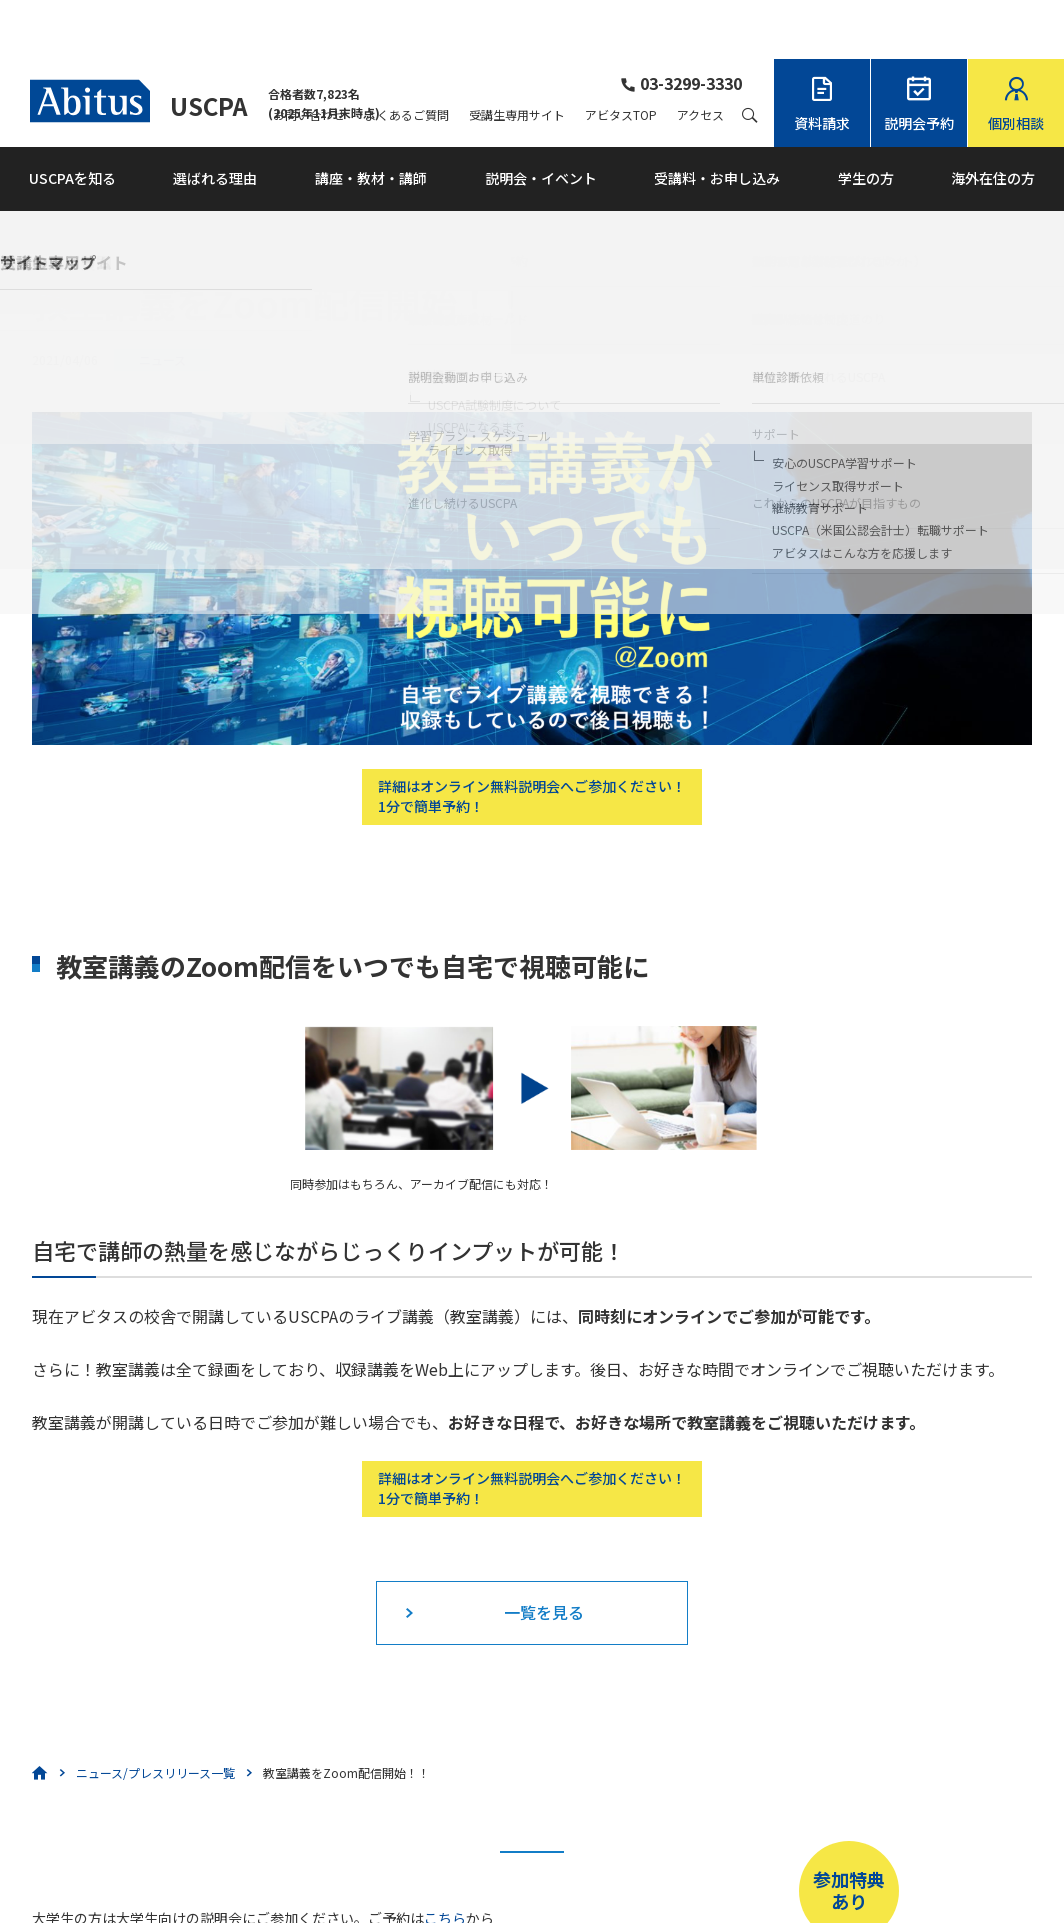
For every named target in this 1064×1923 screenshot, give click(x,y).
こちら (445, 1859)
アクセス (700, 56)
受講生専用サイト (517, 56)
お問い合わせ (309, 56)
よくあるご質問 (407, 56)
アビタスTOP (621, 56)
